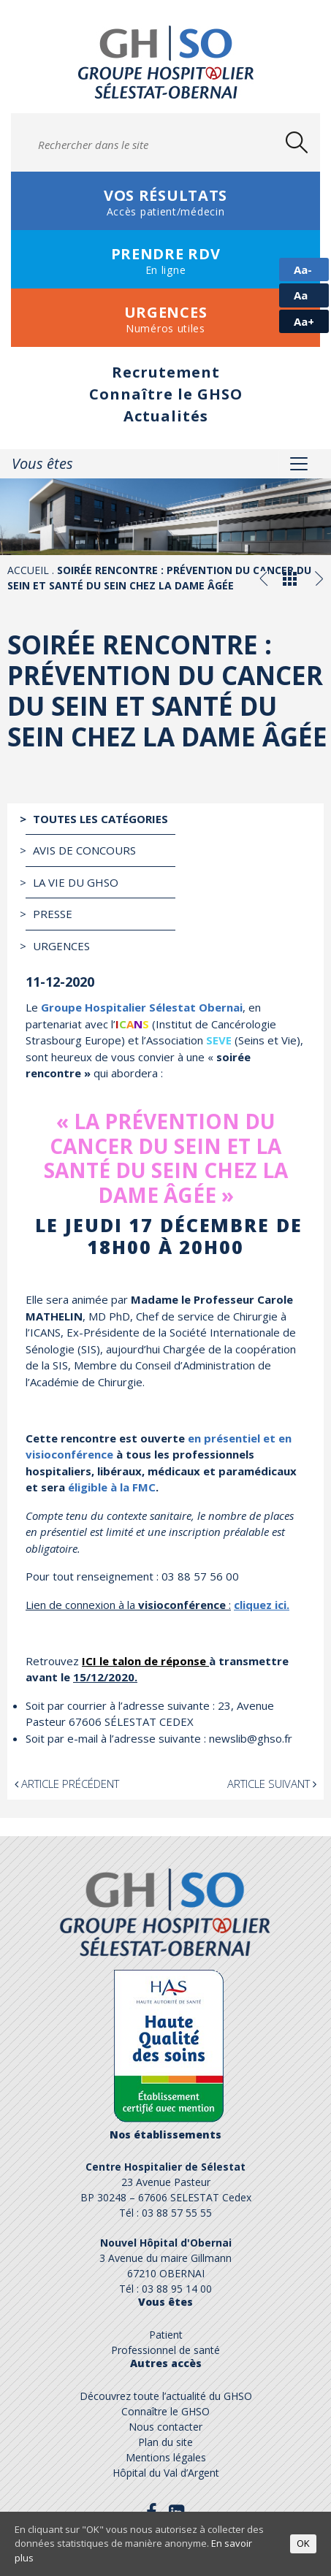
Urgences (61, 946)
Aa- (303, 269)
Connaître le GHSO (166, 394)
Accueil (28, 570)
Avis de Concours (84, 850)
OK (303, 2543)
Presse (52, 913)
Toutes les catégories (100, 818)
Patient (166, 2335)
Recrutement (166, 372)
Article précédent (67, 1783)
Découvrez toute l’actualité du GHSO (166, 2396)
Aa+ (304, 321)
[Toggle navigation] (298, 463)
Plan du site (165, 2442)
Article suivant (271, 1783)
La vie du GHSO (75, 882)
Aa (301, 295)
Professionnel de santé (165, 2350)
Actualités (165, 416)
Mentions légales (166, 2457)
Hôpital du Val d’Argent (166, 2473)
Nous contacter (165, 2427)
